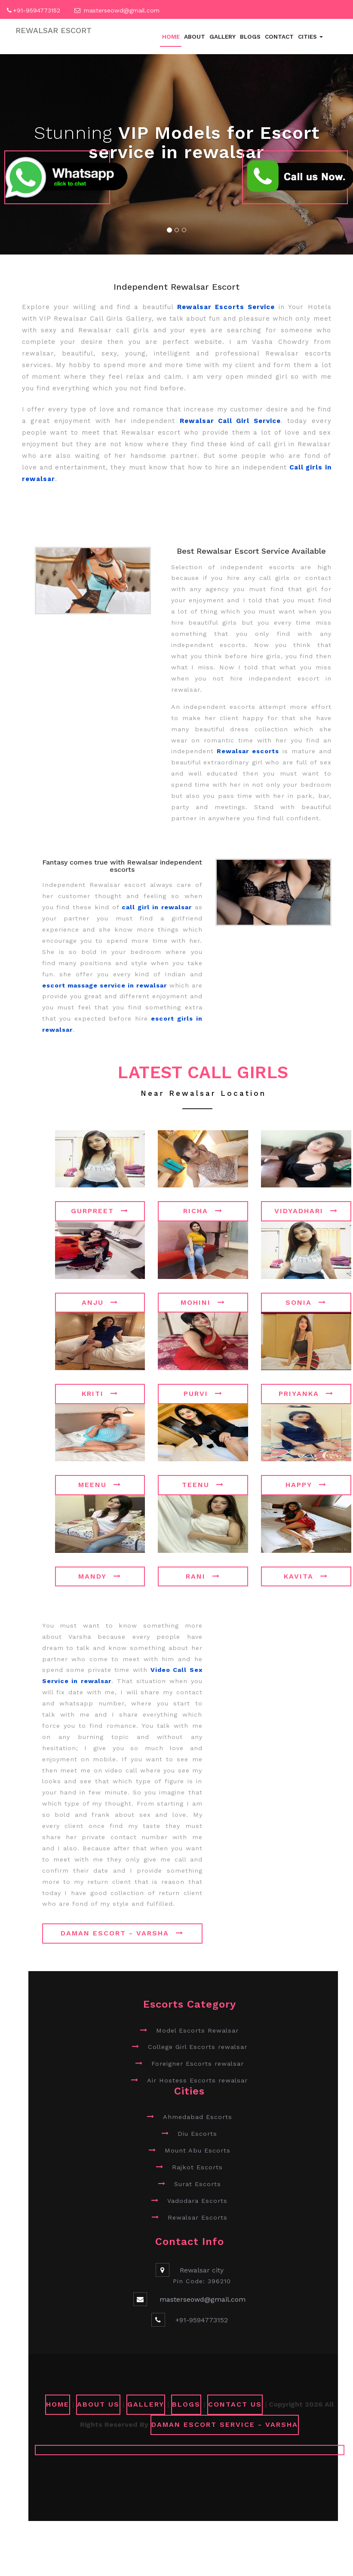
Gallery (222, 36)
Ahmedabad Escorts (197, 2116)
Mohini (203, 1302)
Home (171, 36)
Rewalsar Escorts (197, 2217)
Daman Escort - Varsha (122, 1933)
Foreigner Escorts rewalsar (197, 2063)
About (194, 36)
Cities (310, 36)
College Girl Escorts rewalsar (197, 2046)
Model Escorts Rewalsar (197, 2030)
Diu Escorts (197, 2133)
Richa (203, 1211)
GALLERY (145, 2404)
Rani (203, 1576)
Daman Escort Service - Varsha (224, 2424)
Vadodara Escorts (197, 2200)
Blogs (250, 36)
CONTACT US (235, 2404)
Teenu (203, 1485)
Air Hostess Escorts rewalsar (197, 2080)
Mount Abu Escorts (197, 2150)
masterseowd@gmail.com (122, 10)
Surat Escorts (197, 2183)
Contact (279, 36)
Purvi (203, 1393)
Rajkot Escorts (197, 2167)
